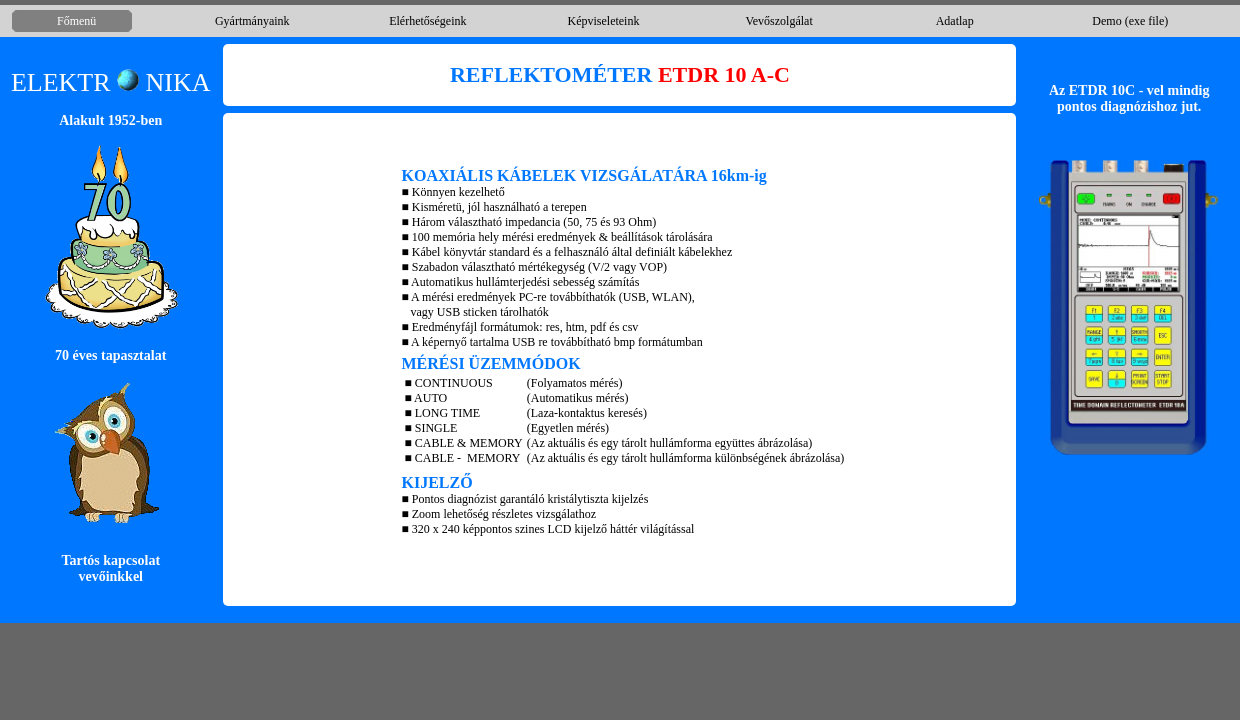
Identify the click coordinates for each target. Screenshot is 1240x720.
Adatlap (955, 21)
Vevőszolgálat (778, 21)
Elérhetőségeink (427, 21)
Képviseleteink (603, 21)
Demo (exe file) (1130, 21)
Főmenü (76, 21)
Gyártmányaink (252, 21)
